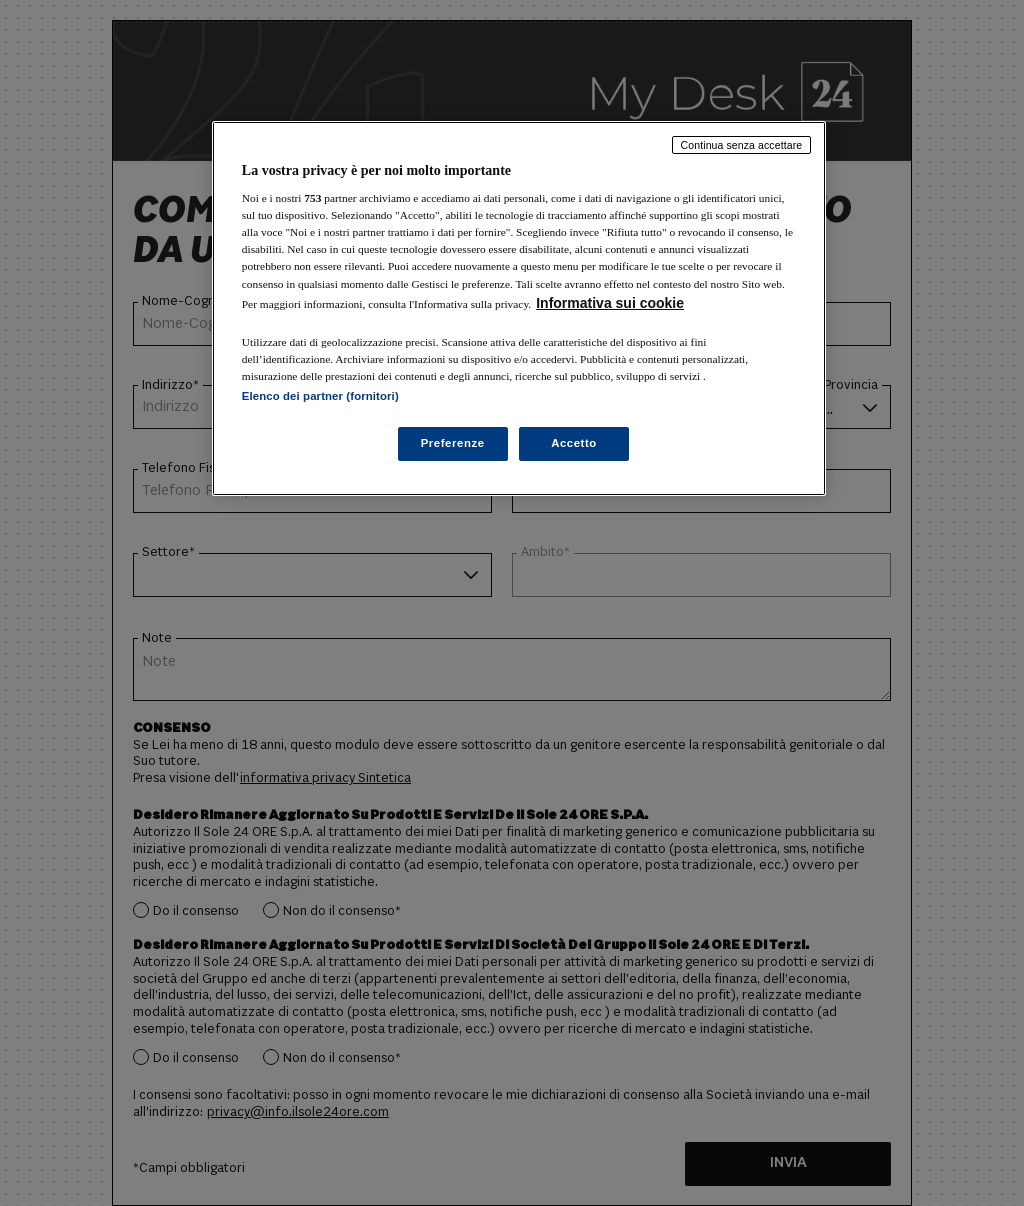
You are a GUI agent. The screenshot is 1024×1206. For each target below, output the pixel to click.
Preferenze (453, 443)
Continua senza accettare (742, 145)
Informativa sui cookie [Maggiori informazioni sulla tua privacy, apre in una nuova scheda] (610, 303)
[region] (519, 308)
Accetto (574, 443)
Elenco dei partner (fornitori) (320, 396)
